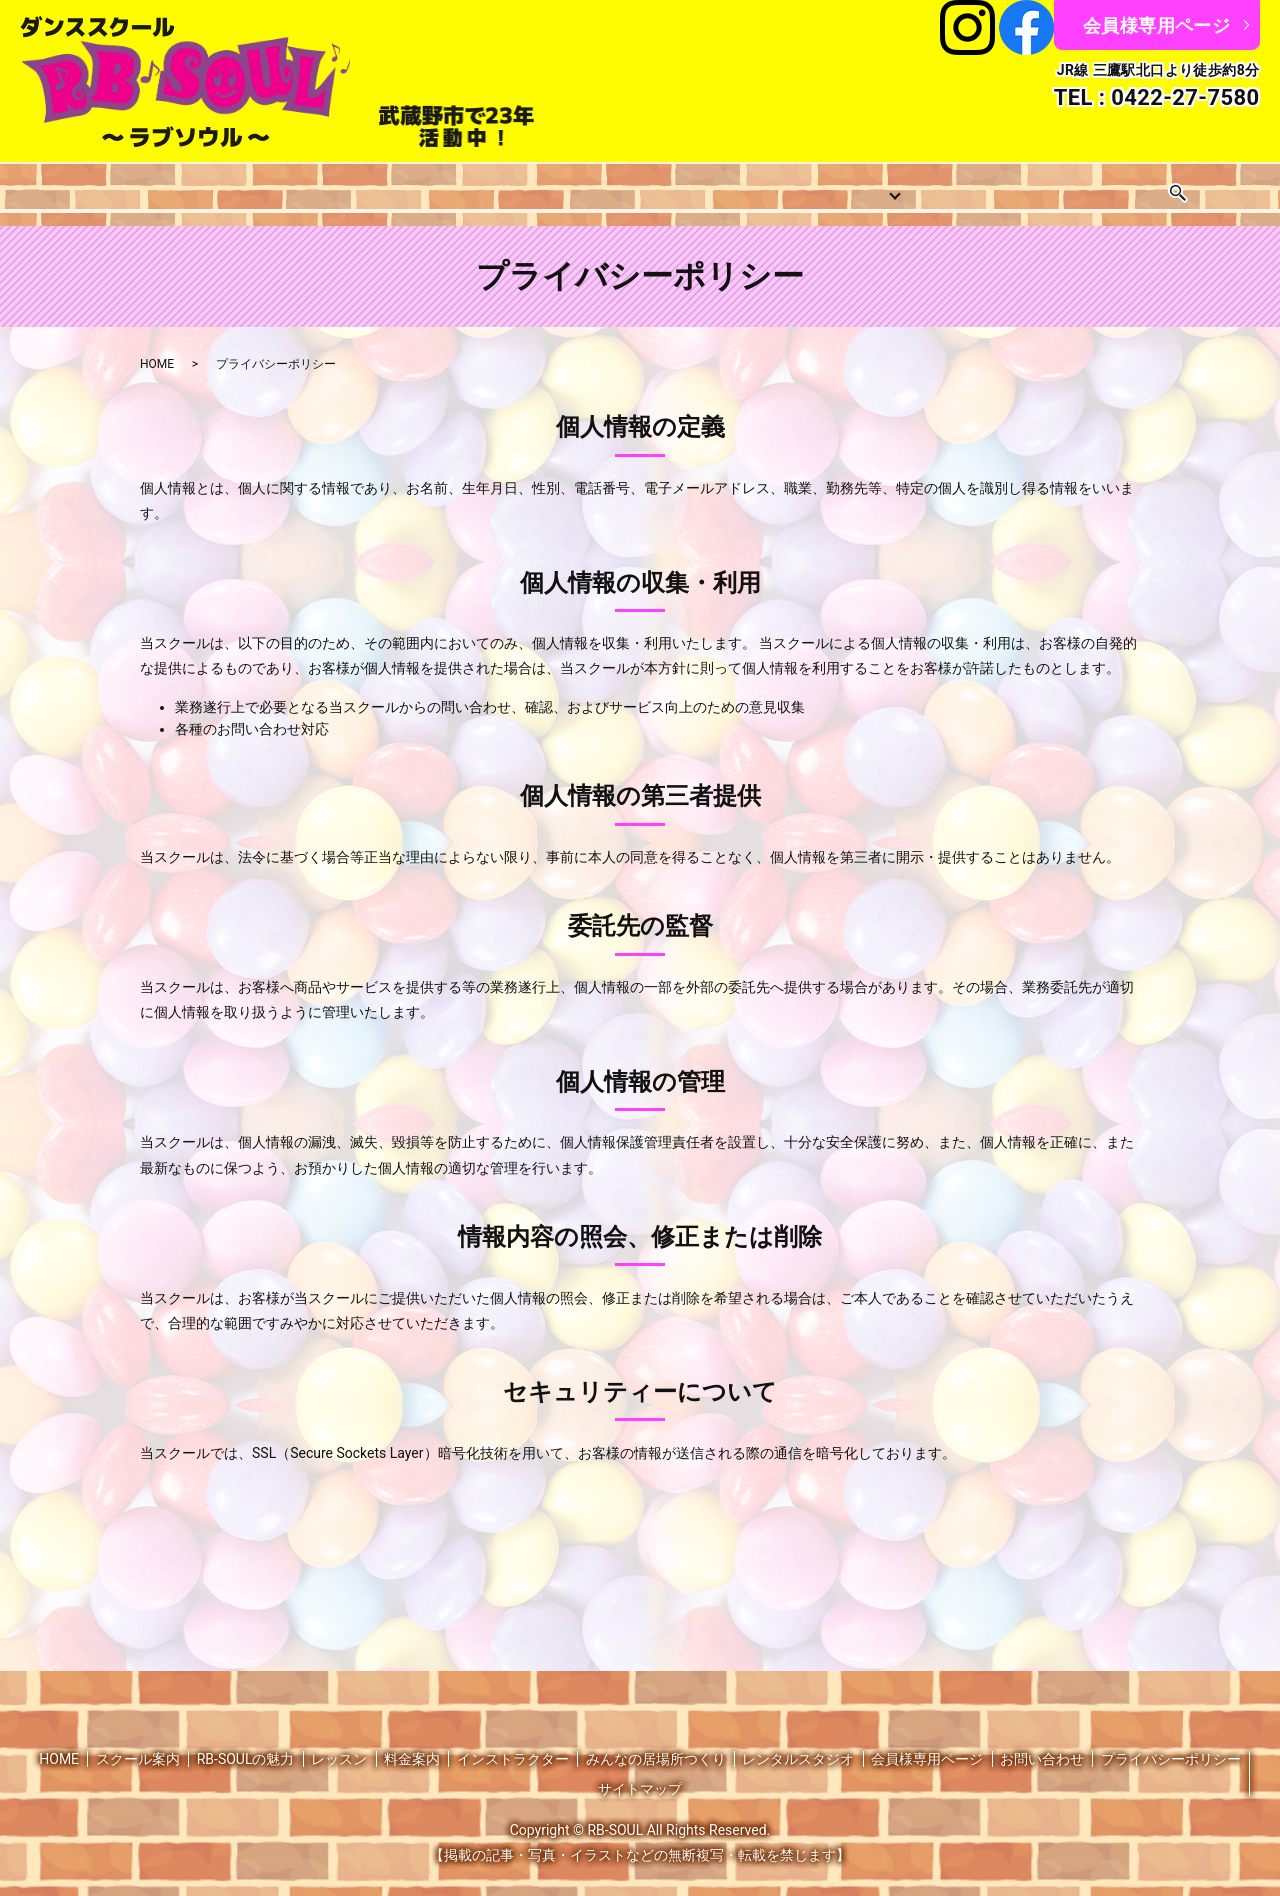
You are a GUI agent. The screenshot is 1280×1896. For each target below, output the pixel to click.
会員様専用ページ (1156, 25)
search (1235, 186)
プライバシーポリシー (1171, 1743)
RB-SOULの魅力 (246, 1743)
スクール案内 (167, 186)
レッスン (276, 186)
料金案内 (553, 186)
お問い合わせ (1157, 186)
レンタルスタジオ (1018, 186)
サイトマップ (640, 1773)
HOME (67, 186)
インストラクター (677, 186)
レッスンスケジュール (414, 186)
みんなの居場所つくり (845, 186)
